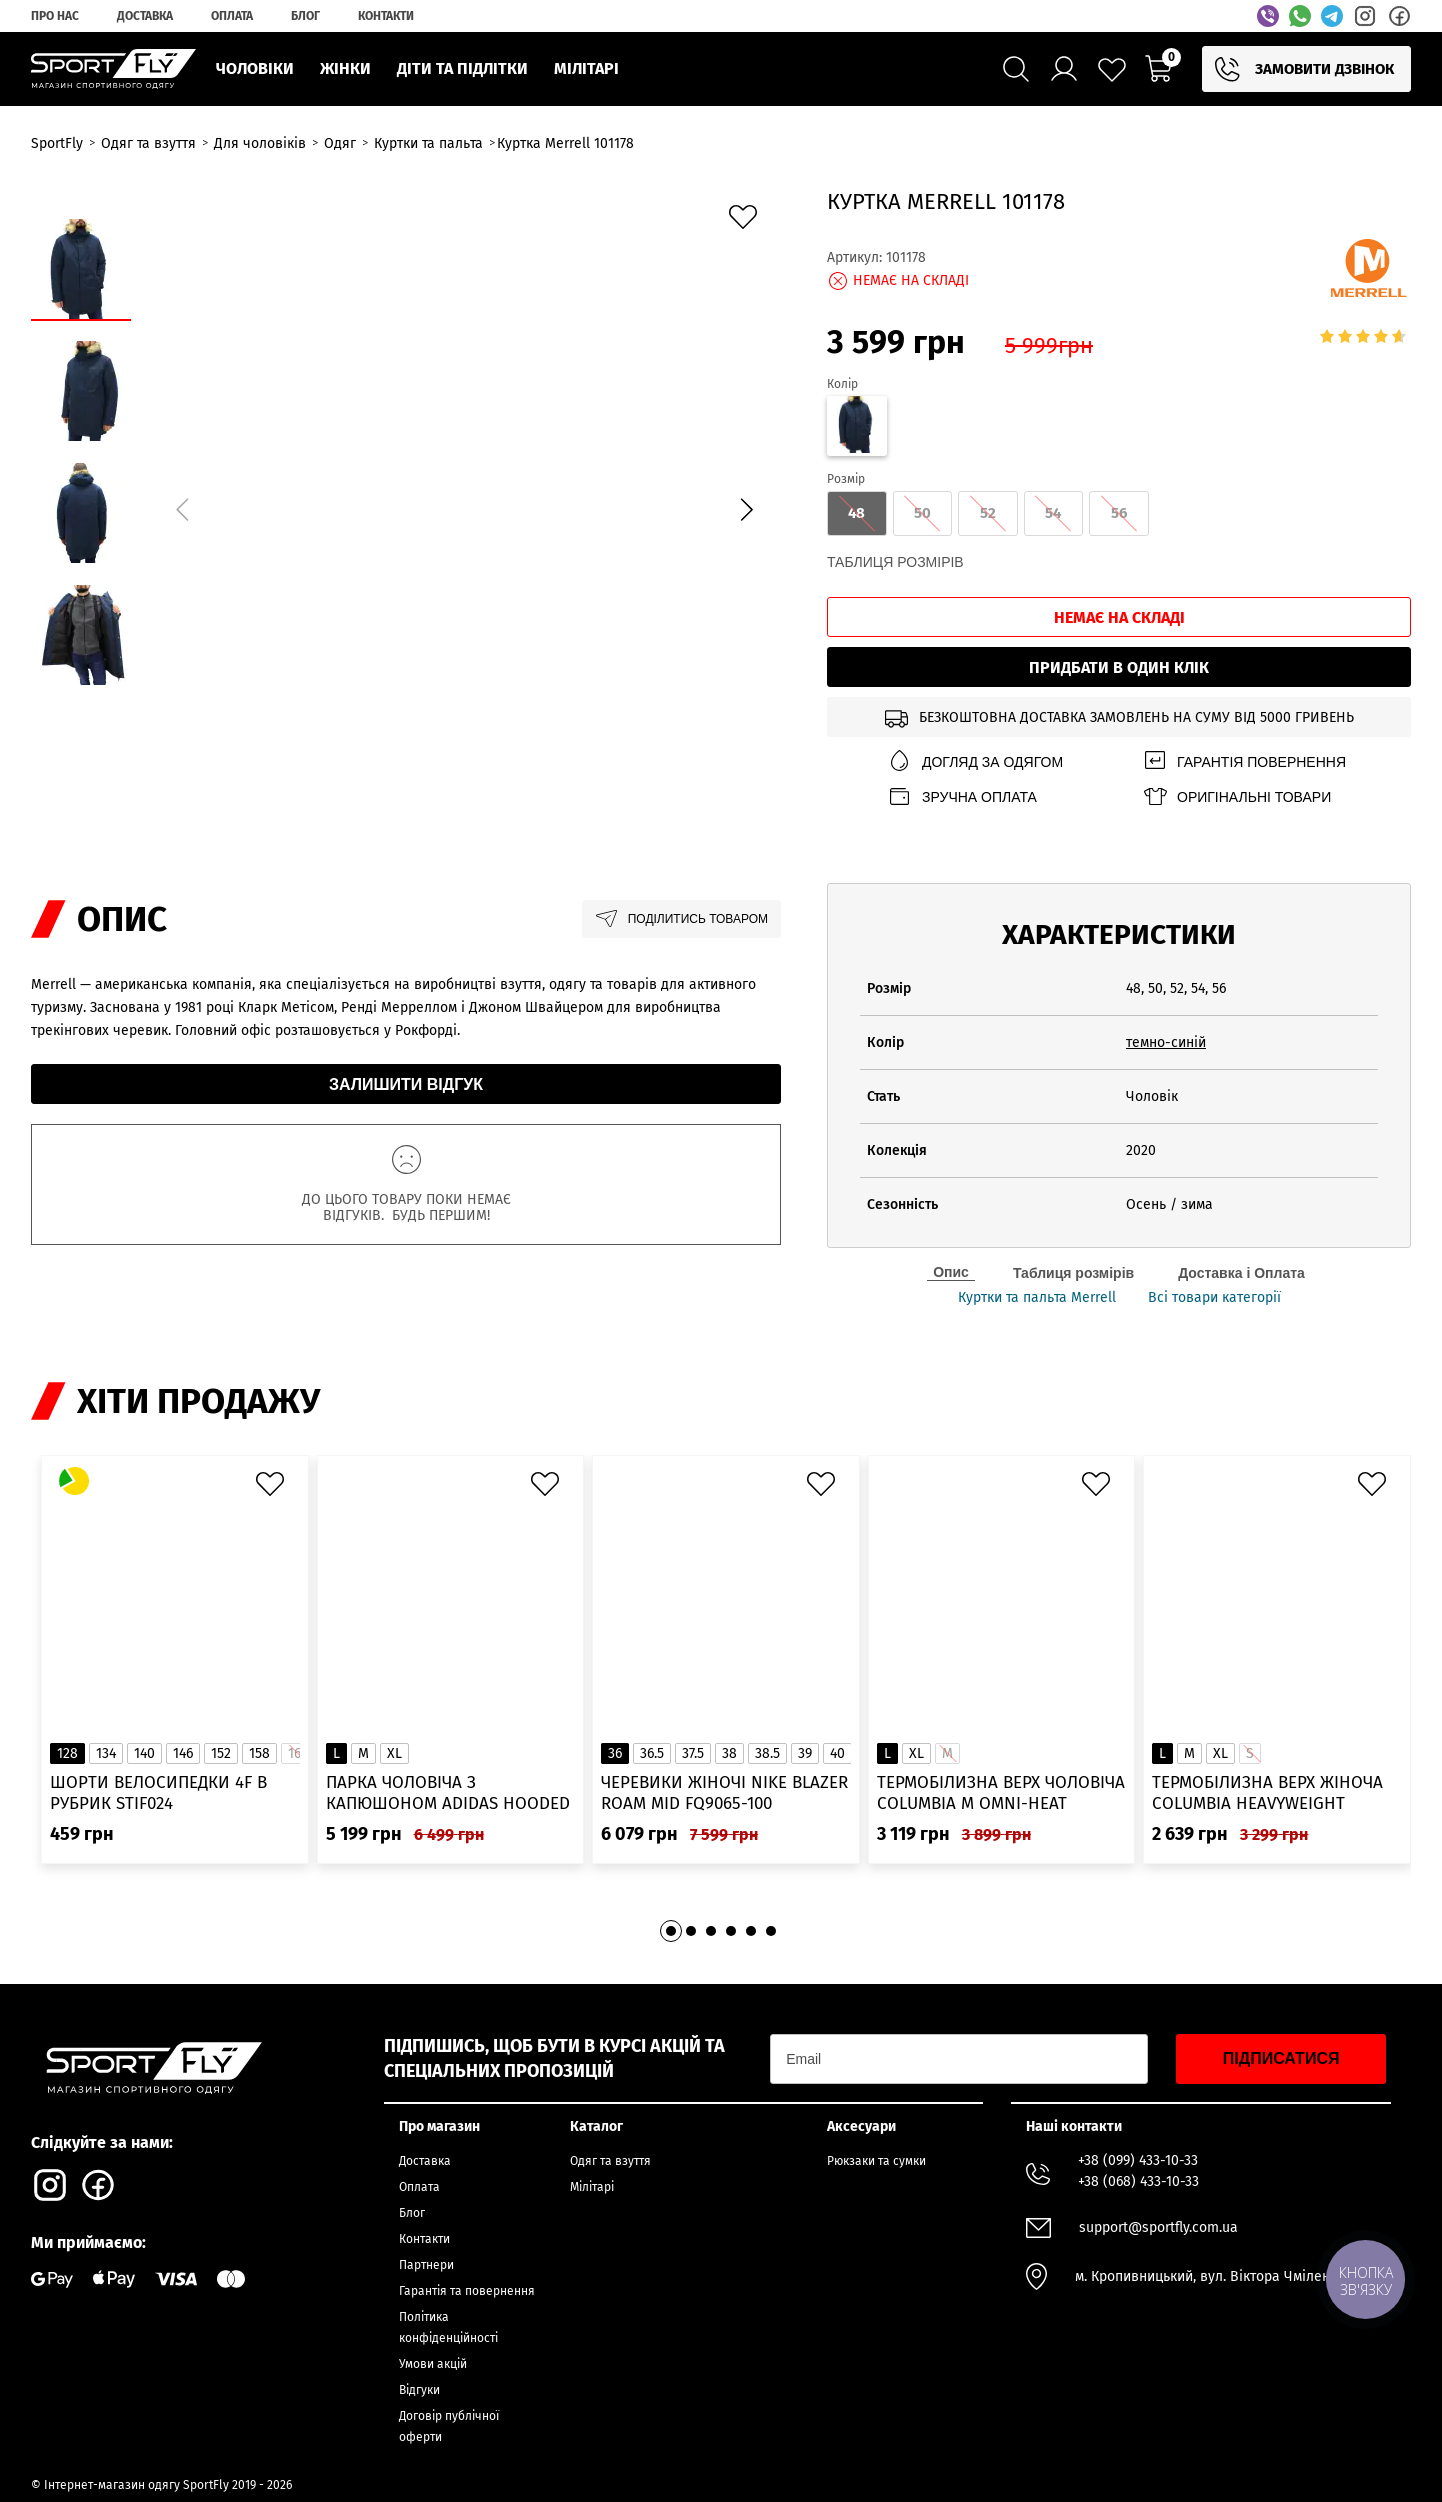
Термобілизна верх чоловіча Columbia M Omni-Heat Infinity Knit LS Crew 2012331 (1001, 1793)
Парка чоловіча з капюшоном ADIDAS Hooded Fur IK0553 (448, 1793)
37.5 (693, 1753)
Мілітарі (592, 2187)
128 (67, 1753)
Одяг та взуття (610, 2161)
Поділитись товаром (681, 919)
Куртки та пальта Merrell (1037, 1298)
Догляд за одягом (975, 761)
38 (729, 1753)
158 (259, 1753)
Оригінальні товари (1236, 796)
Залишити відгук (406, 1084)
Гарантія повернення (1244, 761)
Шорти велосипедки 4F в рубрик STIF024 (158, 1793)
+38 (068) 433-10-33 (1138, 2181)
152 (221, 1753)
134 (106, 1753)
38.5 (767, 1753)
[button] (746, 509)
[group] (464, 506)
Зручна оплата (962, 796)
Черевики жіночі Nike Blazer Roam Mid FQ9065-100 (724, 1793)
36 (615, 1753)
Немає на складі (1119, 617)
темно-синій (1166, 1042)
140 (144, 1753)
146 (183, 1753)
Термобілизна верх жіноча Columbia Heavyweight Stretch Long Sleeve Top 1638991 (1267, 1793)
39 (805, 1753)
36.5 (652, 1753)
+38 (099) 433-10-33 (1138, 2160)
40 (837, 1753)
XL (394, 1753)
